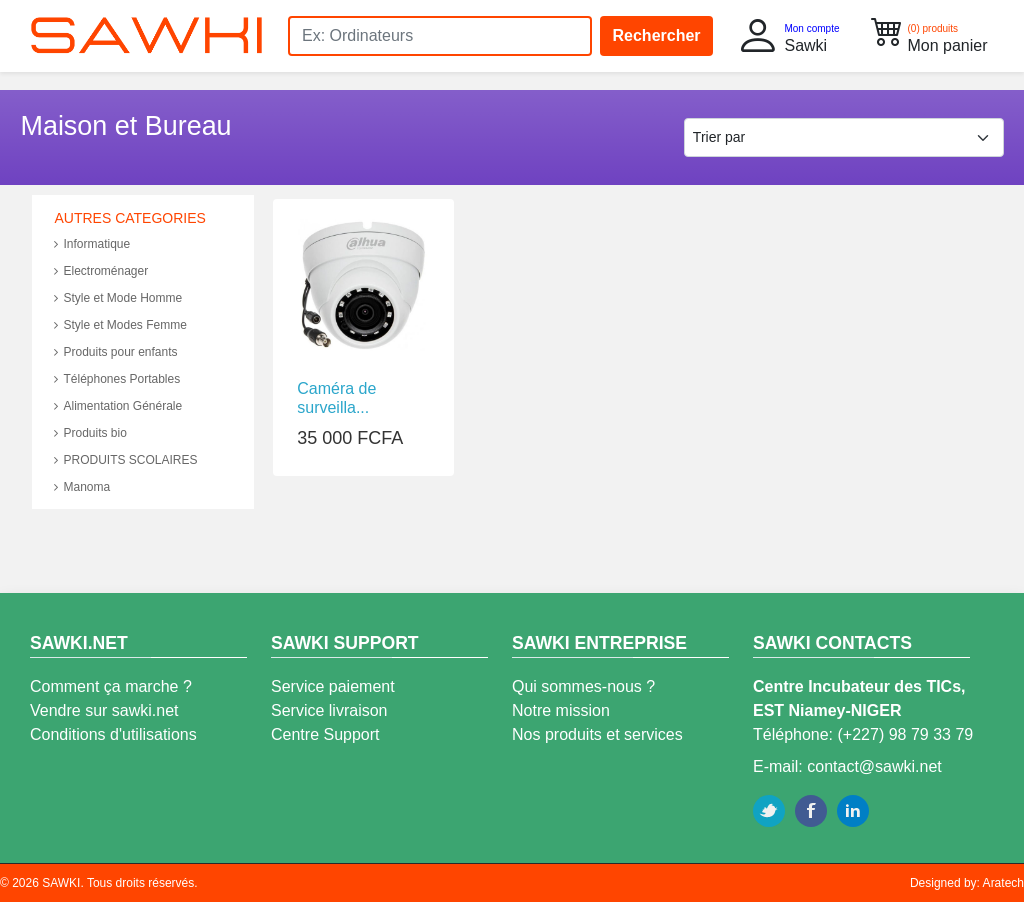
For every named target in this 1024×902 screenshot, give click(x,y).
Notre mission (561, 710)
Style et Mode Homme (118, 298)
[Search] (440, 36)
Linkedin (853, 811)
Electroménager (101, 271)
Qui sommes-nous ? (583, 686)
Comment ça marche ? (111, 686)
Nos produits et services (597, 734)
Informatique (92, 244)
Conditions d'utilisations (113, 734)
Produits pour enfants (115, 352)
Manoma (82, 487)
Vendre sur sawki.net (104, 710)
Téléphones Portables (117, 379)
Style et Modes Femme (120, 325)
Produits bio (90, 433)
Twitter (769, 811)
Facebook (811, 811)
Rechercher (657, 35)
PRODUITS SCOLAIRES (125, 460)
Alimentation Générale (118, 406)
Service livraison (329, 710)
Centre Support (325, 734)
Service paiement (333, 686)
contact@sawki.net (874, 766)
